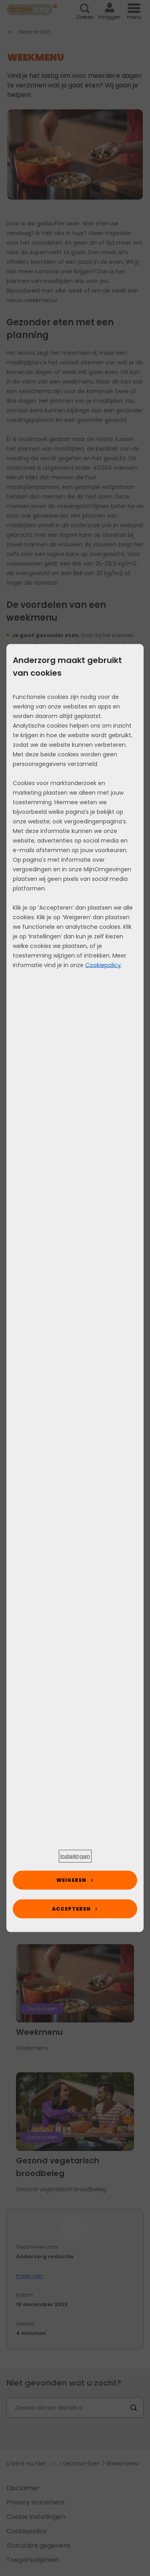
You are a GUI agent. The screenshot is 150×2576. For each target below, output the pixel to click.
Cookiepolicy (103, 965)
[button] (75, 1856)
